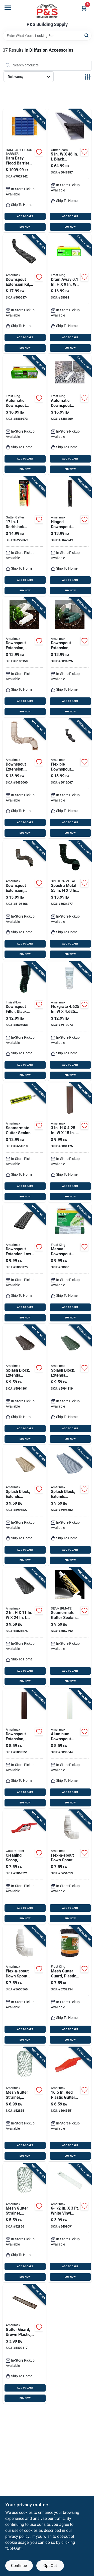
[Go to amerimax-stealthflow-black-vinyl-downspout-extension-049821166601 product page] (24, 1263)
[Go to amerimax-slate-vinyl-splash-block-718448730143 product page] (69, 1506)
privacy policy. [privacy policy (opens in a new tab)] (17, 2536)
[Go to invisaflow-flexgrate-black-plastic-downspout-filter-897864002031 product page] (24, 1021)
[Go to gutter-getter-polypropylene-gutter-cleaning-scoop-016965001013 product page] (24, 1867)
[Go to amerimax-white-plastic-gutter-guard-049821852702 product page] (69, 2223)
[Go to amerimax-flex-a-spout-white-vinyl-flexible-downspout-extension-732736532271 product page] (24, 1985)
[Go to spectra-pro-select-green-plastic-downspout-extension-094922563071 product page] (69, 900)
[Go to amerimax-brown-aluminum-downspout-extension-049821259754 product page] (24, 1748)
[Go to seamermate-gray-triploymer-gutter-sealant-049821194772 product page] (69, 1627)
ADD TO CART (25, 216)
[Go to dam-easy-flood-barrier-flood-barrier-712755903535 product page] (24, 170)
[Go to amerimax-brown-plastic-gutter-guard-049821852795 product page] (24, 2344)
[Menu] (8, 7)
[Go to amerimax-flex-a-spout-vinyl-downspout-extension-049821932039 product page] (24, 778)
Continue (19, 2565)
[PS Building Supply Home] (47, 10)
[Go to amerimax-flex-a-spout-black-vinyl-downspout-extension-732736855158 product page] (69, 778)
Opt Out (50, 2565)
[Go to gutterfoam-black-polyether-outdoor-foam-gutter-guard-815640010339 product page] (69, 170)
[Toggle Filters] (87, 77)
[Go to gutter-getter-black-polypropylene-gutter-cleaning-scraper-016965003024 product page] (24, 536)
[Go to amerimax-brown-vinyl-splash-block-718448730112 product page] (24, 1385)
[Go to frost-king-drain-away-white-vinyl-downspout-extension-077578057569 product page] (69, 415)
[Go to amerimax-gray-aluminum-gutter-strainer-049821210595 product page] (24, 2104)
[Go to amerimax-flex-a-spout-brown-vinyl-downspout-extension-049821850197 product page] (24, 900)
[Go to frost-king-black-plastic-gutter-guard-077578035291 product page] (69, 1985)
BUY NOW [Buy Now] (25, 226)
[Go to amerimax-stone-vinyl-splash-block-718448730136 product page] (24, 1506)
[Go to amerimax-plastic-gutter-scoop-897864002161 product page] (69, 2104)
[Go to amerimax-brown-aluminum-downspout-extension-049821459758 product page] (69, 1142)
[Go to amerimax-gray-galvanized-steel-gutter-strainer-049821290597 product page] (24, 2223)
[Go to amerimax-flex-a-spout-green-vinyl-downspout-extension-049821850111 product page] (69, 657)
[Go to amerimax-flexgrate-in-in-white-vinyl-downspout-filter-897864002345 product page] (69, 1021)
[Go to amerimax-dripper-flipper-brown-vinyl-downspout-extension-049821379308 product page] (69, 536)
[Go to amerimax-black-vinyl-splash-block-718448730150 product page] (24, 1627)
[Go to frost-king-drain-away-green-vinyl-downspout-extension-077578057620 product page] (69, 1263)
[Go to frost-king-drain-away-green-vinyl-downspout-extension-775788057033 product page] (69, 294)
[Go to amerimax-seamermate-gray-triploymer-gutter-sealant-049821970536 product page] (24, 1142)
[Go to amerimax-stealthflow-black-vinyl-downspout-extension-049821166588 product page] (24, 294)
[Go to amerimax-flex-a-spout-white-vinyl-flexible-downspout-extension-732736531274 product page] (69, 1867)
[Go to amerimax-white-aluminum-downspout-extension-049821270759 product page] (69, 1748)
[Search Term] (47, 36)
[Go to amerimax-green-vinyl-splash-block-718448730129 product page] (69, 1385)
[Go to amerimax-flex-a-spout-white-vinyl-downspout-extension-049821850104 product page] (24, 657)
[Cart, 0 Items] (83, 8)
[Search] (86, 35)
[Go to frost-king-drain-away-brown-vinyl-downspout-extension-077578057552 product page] (24, 415)
